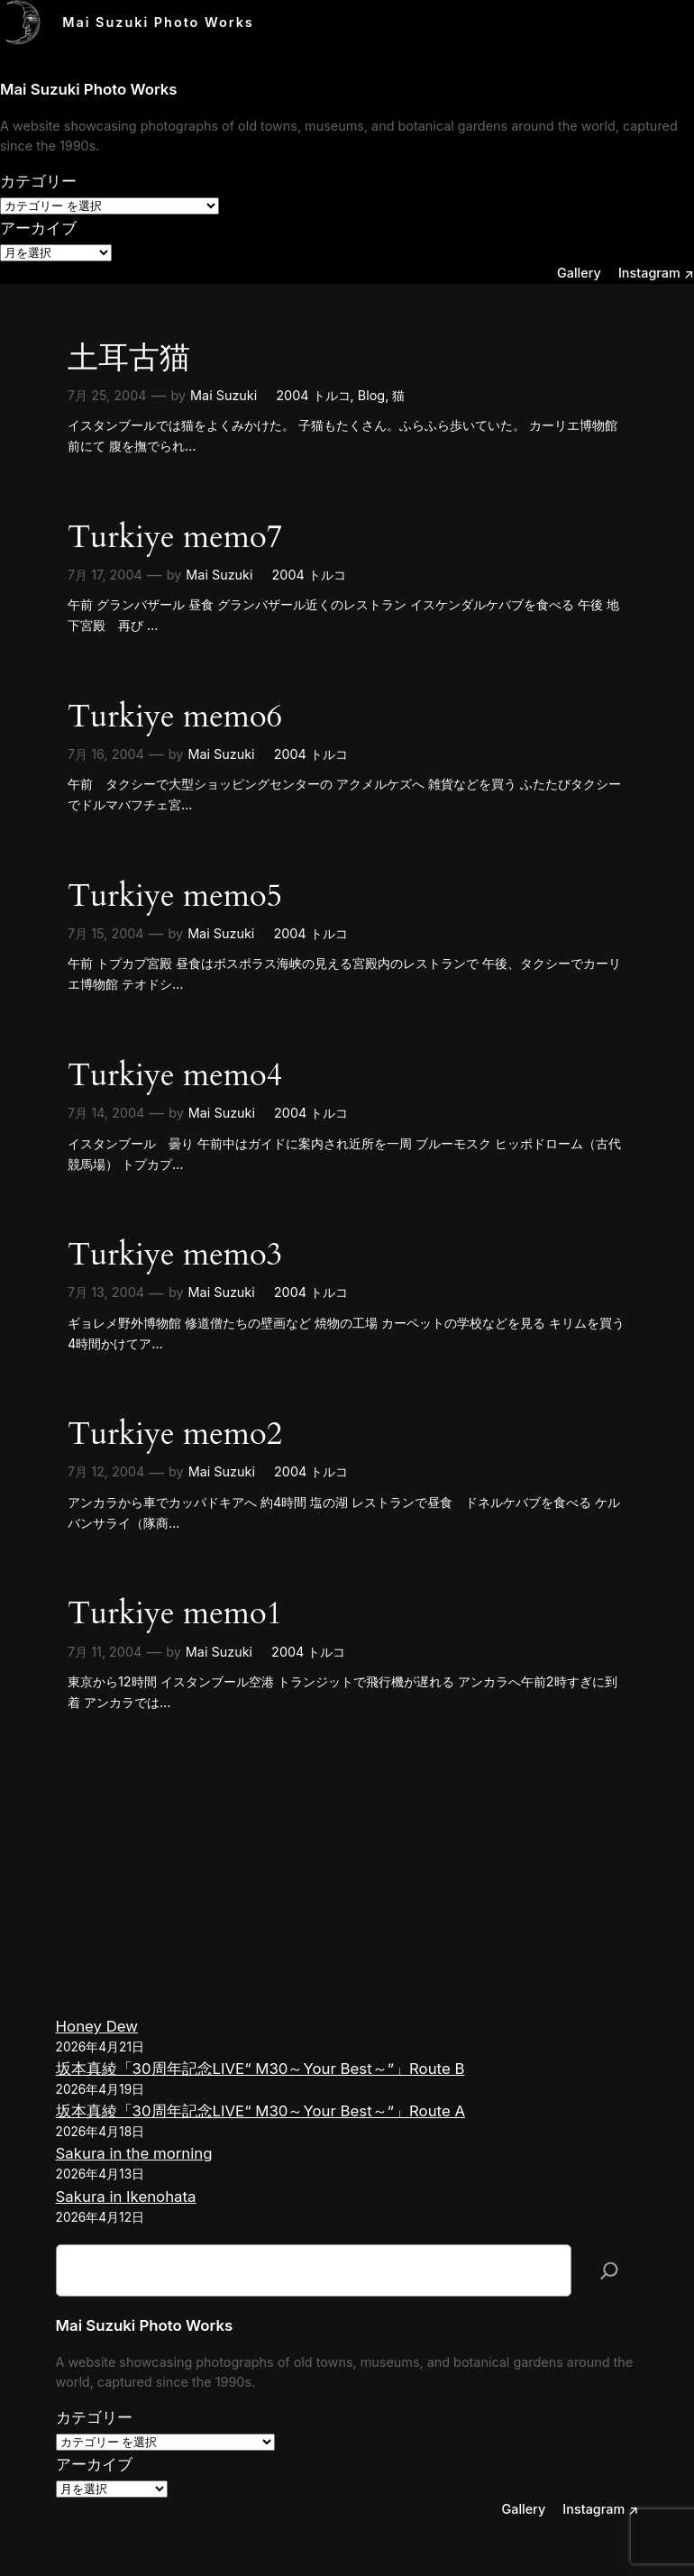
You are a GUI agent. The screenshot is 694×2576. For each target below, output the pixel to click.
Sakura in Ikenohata (126, 2197)
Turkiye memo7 (175, 537)
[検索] (609, 2270)
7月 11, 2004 (105, 1651)
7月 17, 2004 (105, 574)
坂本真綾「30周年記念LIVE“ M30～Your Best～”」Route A (260, 2111)
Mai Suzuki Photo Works (158, 22)
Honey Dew (97, 2026)
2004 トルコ (313, 395)
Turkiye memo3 (175, 1255)
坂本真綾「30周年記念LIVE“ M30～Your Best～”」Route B (260, 2069)
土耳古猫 (129, 358)
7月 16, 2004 (106, 754)
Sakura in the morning (134, 2153)
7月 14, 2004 (106, 1112)
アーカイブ (38, 228)
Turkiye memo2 (175, 1434)
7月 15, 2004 (106, 933)
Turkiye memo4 (175, 1075)
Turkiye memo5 (175, 896)
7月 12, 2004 (106, 1471)
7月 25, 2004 (107, 395)
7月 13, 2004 (106, 1292)
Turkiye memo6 (175, 717)
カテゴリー (38, 181)
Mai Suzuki (223, 395)
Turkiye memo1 (175, 1613)
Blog (371, 395)
